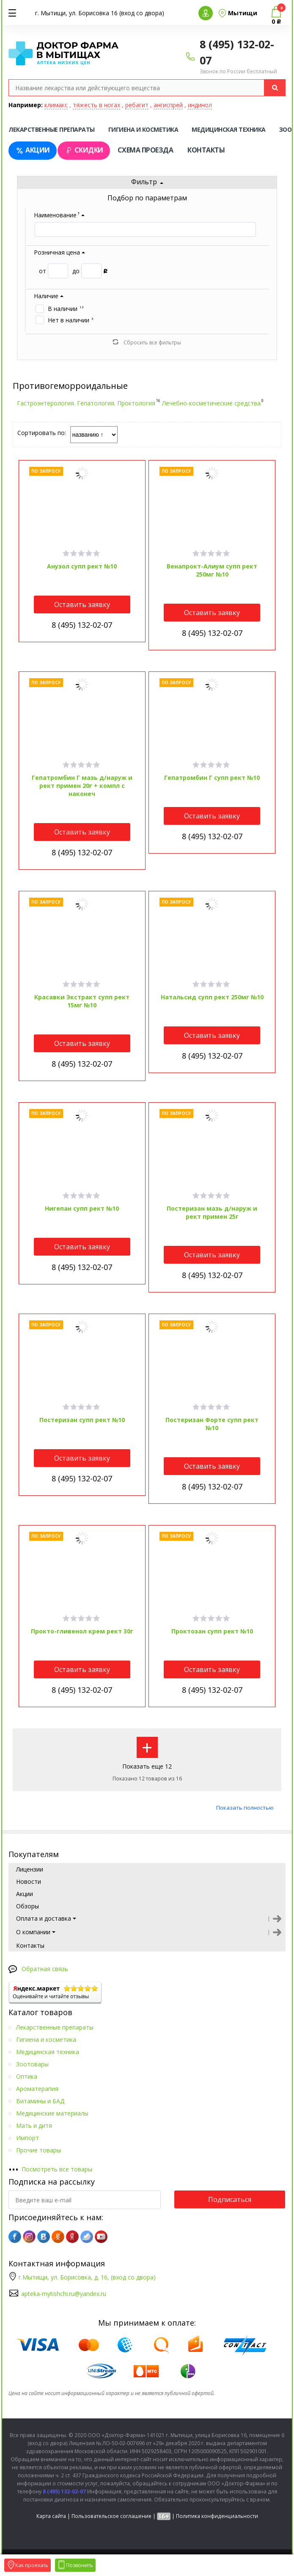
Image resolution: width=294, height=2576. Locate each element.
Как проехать (27, 2565)
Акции (32, 150)
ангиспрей (168, 105)
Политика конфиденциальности (217, 2516)
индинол (200, 105)
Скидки (83, 150)
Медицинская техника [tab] (229, 129)
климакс (56, 105)
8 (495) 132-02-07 (82, 625)
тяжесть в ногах (96, 105)
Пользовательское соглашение (111, 2516)
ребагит (136, 105)
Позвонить (75, 2565)
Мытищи (242, 13)
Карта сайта (51, 2516)
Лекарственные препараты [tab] (51, 129)
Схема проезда (145, 150)
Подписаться (229, 2199)
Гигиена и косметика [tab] (143, 129)
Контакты (206, 150)
